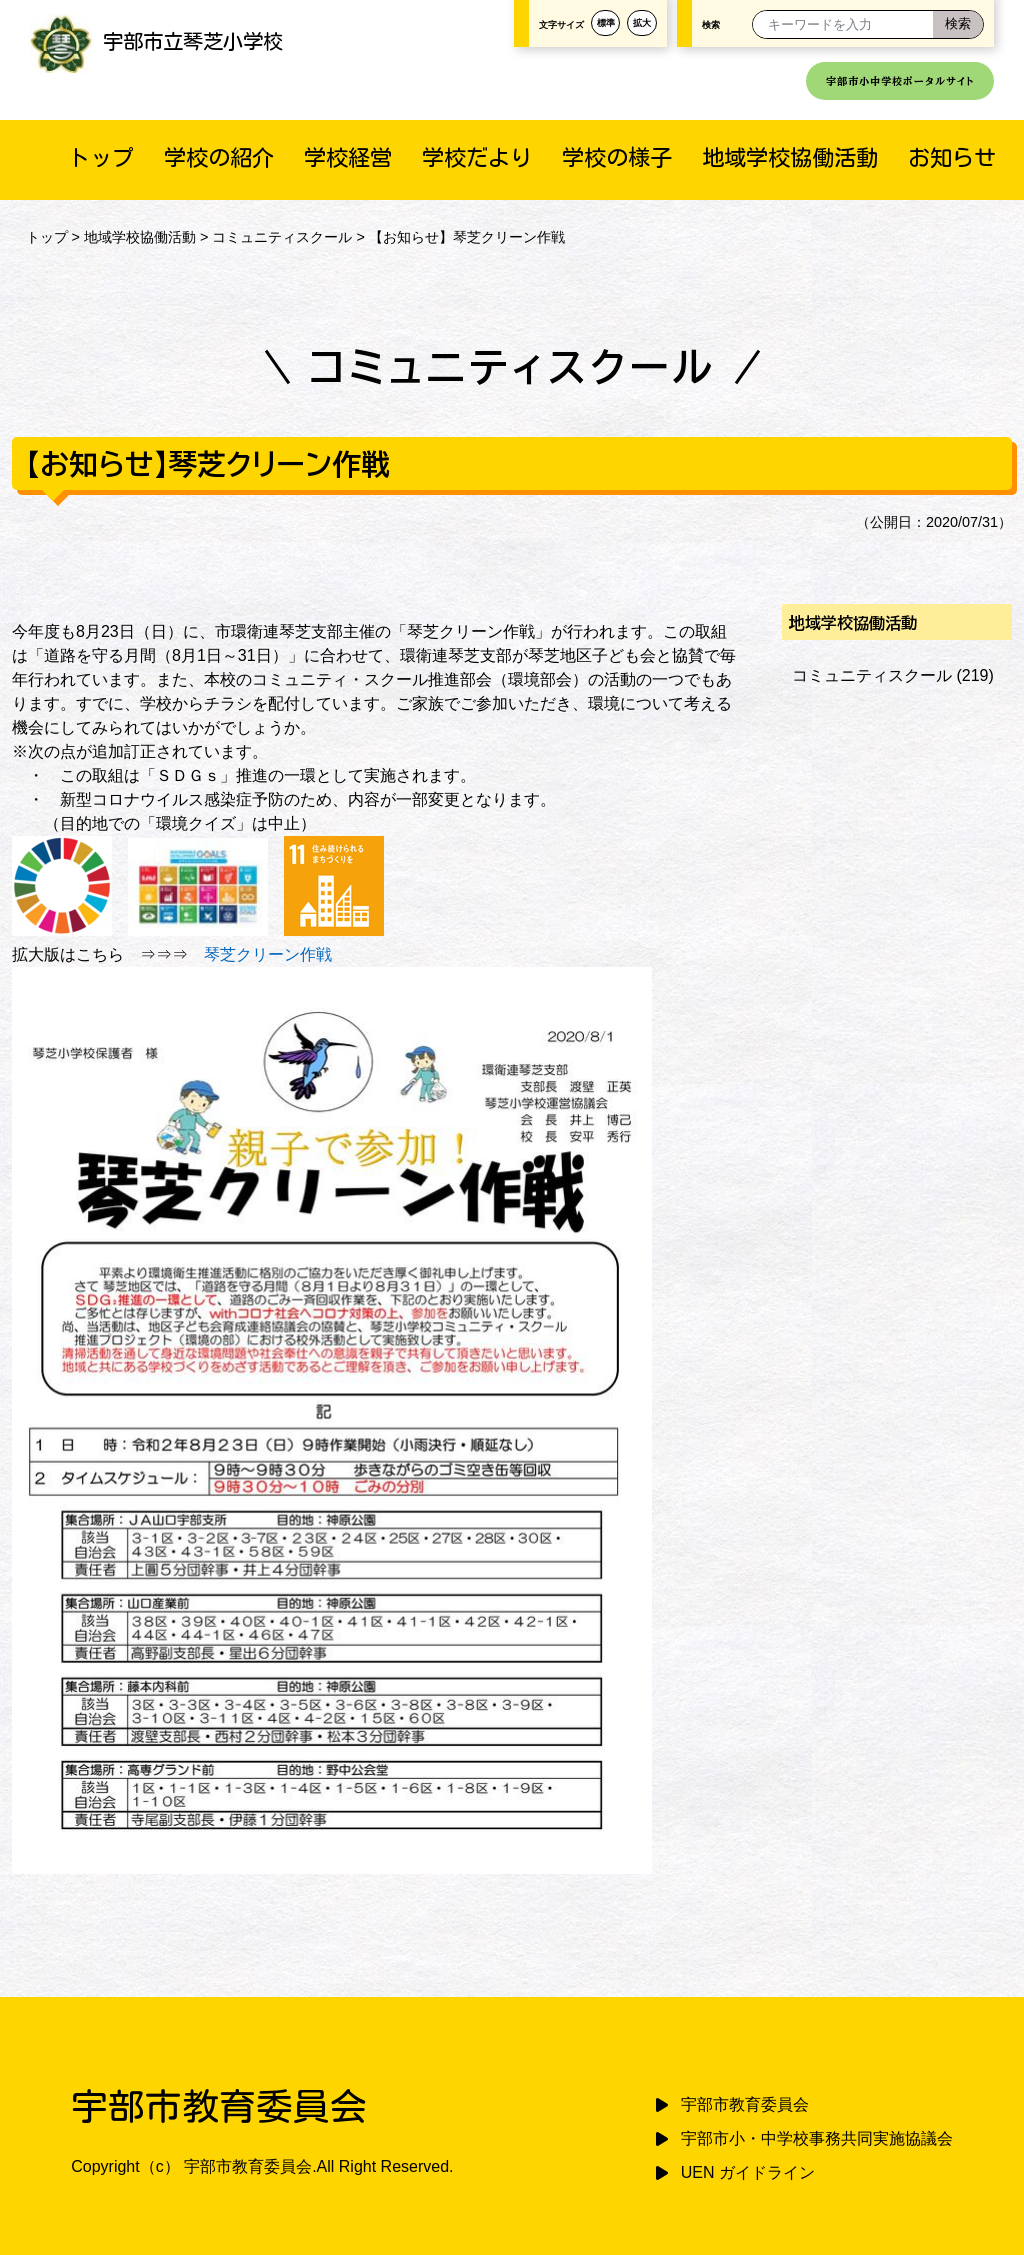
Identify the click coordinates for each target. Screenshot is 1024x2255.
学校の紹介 (219, 157)
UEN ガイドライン (748, 2172)
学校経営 (348, 157)
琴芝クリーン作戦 (268, 954)
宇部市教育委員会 (745, 2104)
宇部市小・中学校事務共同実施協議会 (817, 2138)
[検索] (958, 24)
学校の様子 (617, 157)
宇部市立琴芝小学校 (156, 41)
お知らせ (952, 157)
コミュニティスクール (282, 237)
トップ (101, 157)
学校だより (477, 157)
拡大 (642, 23)
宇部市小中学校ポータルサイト (900, 81)
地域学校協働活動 (790, 157)
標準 (606, 23)
